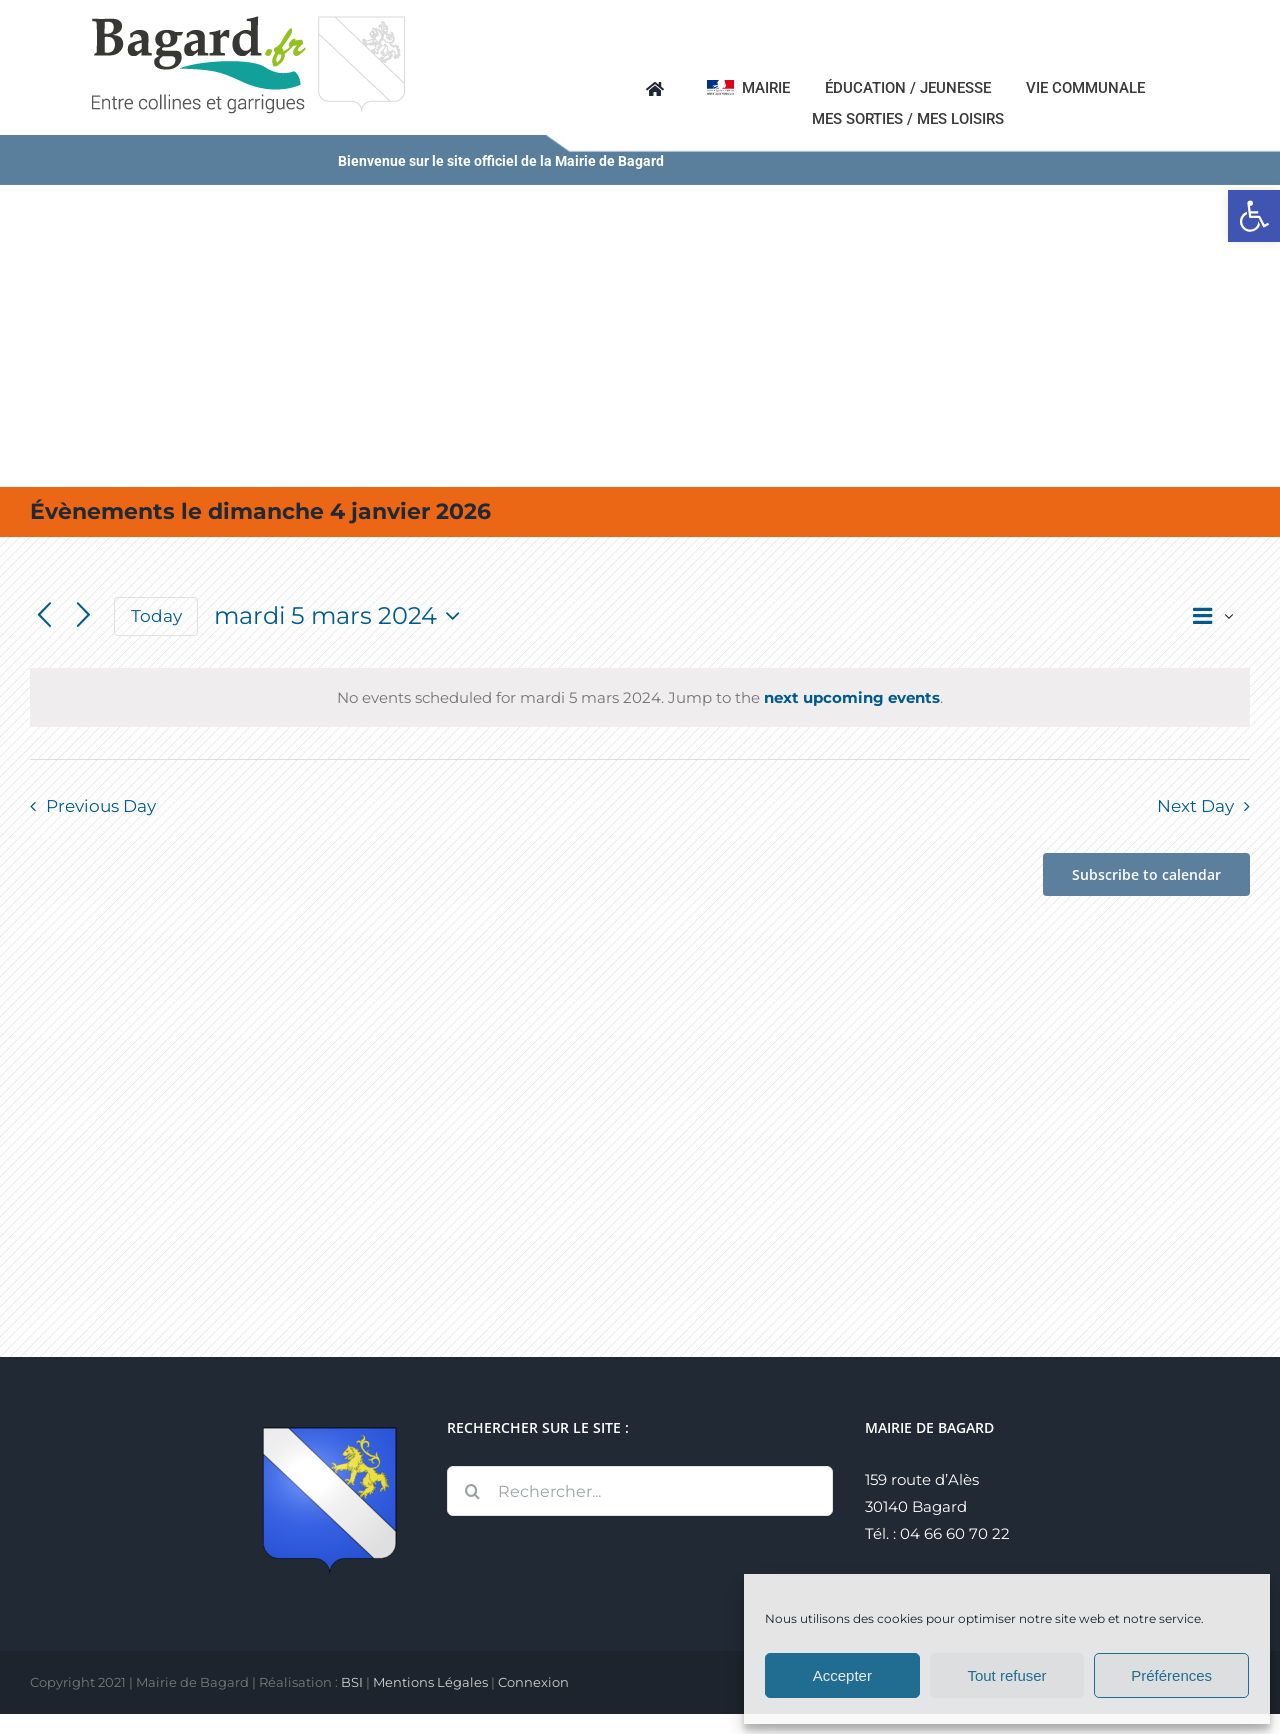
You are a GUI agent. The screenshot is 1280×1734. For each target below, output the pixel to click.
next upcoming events (852, 697)
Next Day (1195, 806)
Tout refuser (1006, 1675)
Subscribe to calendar (1146, 874)
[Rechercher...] (639, 1491)
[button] (1254, 216)
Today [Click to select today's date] (156, 616)
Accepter (842, 1675)
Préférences (1171, 1675)
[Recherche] (472, 1491)
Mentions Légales (430, 1682)
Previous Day (101, 806)
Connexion (533, 1682)
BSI (352, 1682)
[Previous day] (44, 616)
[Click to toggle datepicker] (342, 616)
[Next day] (83, 616)
